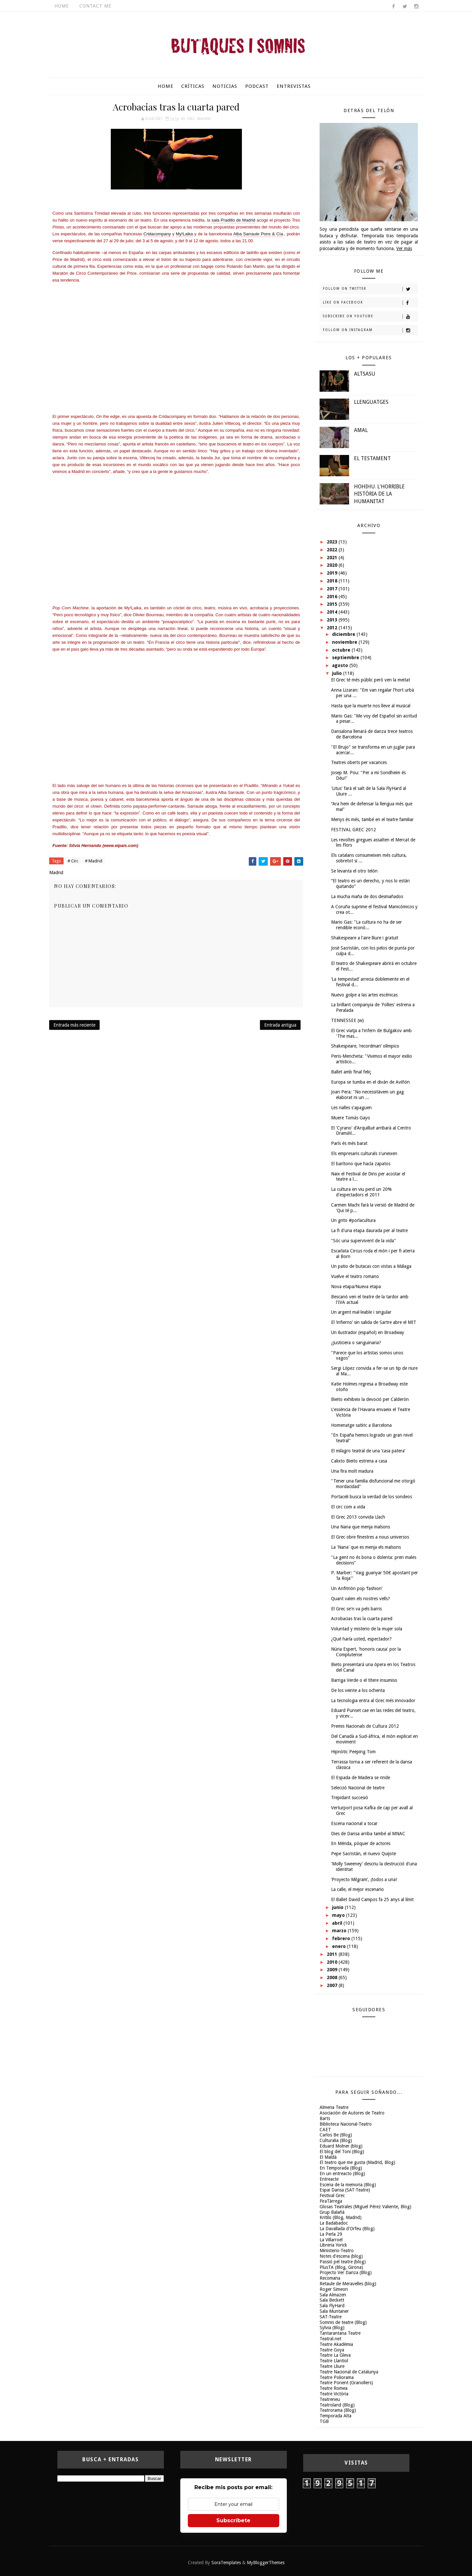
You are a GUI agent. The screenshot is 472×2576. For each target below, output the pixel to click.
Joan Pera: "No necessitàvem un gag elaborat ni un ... (367, 1094)
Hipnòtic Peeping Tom (353, 1751)
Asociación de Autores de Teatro (352, 2112)
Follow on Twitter (370, 289)
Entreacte (329, 2179)
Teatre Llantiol (334, 2360)
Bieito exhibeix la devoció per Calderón (370, 1399)
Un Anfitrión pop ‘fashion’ (356, 1588)
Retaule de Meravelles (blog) (348, 2283)
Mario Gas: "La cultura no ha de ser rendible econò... (366, 924)
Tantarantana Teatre (340, 2333)
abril (338, 1923)
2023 (333, 541)
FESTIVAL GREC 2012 (353, 829)
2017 (333, 588)
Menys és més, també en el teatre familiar (372, 819)
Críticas (193, 86)
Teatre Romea (333, 2388)
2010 (333, 1962)
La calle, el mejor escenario (357, 1889)
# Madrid (93, 860)
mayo (339, 1915)
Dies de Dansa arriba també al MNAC (368, 1833)
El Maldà (328, 2157)
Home (61, 6)
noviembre (345, 642)
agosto (340, 665)
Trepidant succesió (349, 1797)
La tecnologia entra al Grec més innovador (373, 1700)
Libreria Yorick (333, 2245)
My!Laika (184, 233)
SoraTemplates (226, 2562)
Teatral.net (330, 2338)
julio (337, 673)
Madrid (204, 119)
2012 (333, 627)
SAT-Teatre (331, 2316)
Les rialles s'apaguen (351, 1107)
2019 (333, 573)
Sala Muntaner (334, 2311)
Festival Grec (332, 2195)
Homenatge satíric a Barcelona (361, 1425)
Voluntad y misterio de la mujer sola (366, 1628)
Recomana (330, 2278)
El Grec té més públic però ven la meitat (370, 679)
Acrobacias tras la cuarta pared (361, 1618)
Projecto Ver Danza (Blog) (346, 2272)
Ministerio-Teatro (337, 2250)
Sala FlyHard (332, 2305)
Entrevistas (294, 86)
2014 (333, 612)
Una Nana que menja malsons (360, 1526)
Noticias (224, 86)
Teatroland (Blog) (337, 2405)
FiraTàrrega (331, 2201)
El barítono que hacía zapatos (360, 1163)
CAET (325, 2129)
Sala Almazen (333, 2294)
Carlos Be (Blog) (336, 2134)
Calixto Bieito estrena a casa (359, 1461)
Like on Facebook (370, 303)
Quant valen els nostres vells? (360, 1598)
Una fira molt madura (352, 1471)
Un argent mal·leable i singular (361, 1312)
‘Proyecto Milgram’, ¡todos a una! (364, 1879)
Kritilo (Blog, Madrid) (341, 2217)
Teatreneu (330, 2399)
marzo (340, 1930)
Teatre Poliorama (337, 2377)
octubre (342, 650)
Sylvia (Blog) (332, 2327)
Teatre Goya (332, 2349)
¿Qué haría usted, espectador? (361, 1639)
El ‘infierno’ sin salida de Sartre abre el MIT (373, 1322)
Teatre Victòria (334, 2393)
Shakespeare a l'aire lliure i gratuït (364, 937)
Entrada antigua (280, 1025)
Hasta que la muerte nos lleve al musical (370, 705)
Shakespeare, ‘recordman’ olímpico (365, 1046)
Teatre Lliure (332, 2366)
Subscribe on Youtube (370, 316)
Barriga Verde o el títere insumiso (364, 1680)
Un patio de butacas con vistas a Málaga (371, 1266)
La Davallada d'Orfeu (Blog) (347, 2228)
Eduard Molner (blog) (341, 2146)
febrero (341, 1938)
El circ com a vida (348, 1506)
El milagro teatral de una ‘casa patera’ (368, 1450)
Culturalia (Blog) (336, 2140)
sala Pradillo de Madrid (233, 220)
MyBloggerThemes (266, 2562)
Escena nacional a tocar (354, 1823)
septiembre (346, 657)
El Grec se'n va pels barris (356, 1608)
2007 (333, 1985)
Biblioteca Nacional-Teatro (346, 2124)
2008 (333, 1977)
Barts (325, 2118)
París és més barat (349, 1143)
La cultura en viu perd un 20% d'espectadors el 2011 (361, 1192)
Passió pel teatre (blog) (343, 2261)
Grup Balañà (332, 2212)
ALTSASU (364, 374)
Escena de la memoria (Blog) (348, 2184)
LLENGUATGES (371, 402)
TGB (324, 2421)
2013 (333, 619)
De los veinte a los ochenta (358, 1690)
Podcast (257, 86)
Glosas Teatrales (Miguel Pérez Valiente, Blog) (365, 2206)
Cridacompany (157, 233)
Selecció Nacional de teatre (357, 1787)
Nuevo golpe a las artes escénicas (364, 994)
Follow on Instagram (370, 330)
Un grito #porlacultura (353, 1220)
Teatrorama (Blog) (338, 2410)
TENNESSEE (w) (347, 1020)
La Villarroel (331, 2239)
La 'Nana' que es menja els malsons (366, 1547)
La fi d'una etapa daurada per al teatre (369, 1230)
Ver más (404, 248)
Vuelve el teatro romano (355, 1276)
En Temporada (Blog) (341, 2168)
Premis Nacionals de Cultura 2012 (365, 1726)
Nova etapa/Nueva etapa (356, 1286)
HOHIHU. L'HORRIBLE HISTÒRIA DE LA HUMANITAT (379, 493)
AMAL (361, 430)
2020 (333, 565)
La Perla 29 (331, 2234)
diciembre (344, 634)
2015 (333, 604)
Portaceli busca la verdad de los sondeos (371, 1496)
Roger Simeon (334, 2289)
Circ (191, 119)
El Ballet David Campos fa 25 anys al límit (372, 1899)
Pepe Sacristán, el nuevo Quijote (363, 1853)
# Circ (73, 860)
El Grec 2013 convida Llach (358, 1517)
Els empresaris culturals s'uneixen (364, 1153)
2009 (333, 1969)
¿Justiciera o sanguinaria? (356, 1342)
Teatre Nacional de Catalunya (349, 2371)
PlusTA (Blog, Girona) (341, 2267)
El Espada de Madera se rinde (360, 1777)
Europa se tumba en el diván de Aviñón (370, 1082)
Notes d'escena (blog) (341, 2256)
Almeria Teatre (334, 2107)
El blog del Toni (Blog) (342, 2151)
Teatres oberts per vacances (359, 762)
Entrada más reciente (74, 1025)
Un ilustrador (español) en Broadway (367, 1332)
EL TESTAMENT (372, 458)
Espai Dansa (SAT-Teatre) (345, 2190)
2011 (333, 1954)
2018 (333, 580)
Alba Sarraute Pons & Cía (258, 233)
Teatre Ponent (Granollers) (346, 2382)
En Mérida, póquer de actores (360, 1843)
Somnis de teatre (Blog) (343, 2322)
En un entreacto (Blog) (342, 2173)
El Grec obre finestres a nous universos (370, 1537)
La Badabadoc (334, 2223)
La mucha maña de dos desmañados (367, 896)
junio (338, 1907)
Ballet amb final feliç (351, 1071)
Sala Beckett (332, 2300)
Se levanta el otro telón (354, 871)
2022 (333, 549)
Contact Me (95, 6)
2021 (333, 557)
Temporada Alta (335, 2415)
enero (339, 1946)
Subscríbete (233, 2520)
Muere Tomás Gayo (350, 1117)
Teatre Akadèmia (336, 2344)
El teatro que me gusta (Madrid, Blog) (357, 2162)
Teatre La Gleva (335, 2355)
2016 (333, 596)
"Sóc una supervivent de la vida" (363, 1240)
